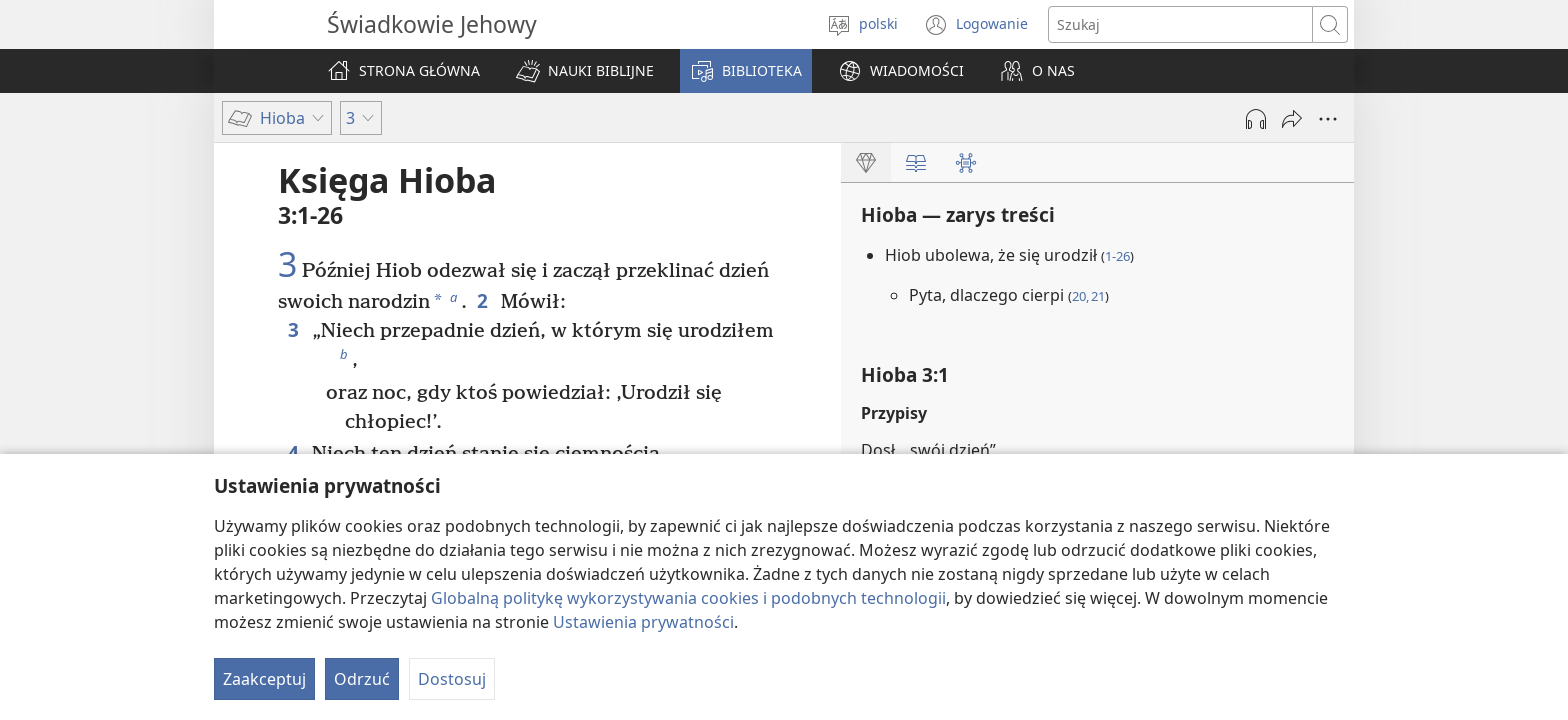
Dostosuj (452, 679)
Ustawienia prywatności (643, 622)
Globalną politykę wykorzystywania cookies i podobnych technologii (688, 598)
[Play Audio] (1256, 119)
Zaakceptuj (264, 679)
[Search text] (1180, 24)
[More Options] (1328, 119)
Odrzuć (362, 679)
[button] (585, 71)
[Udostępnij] (1292, 119)
